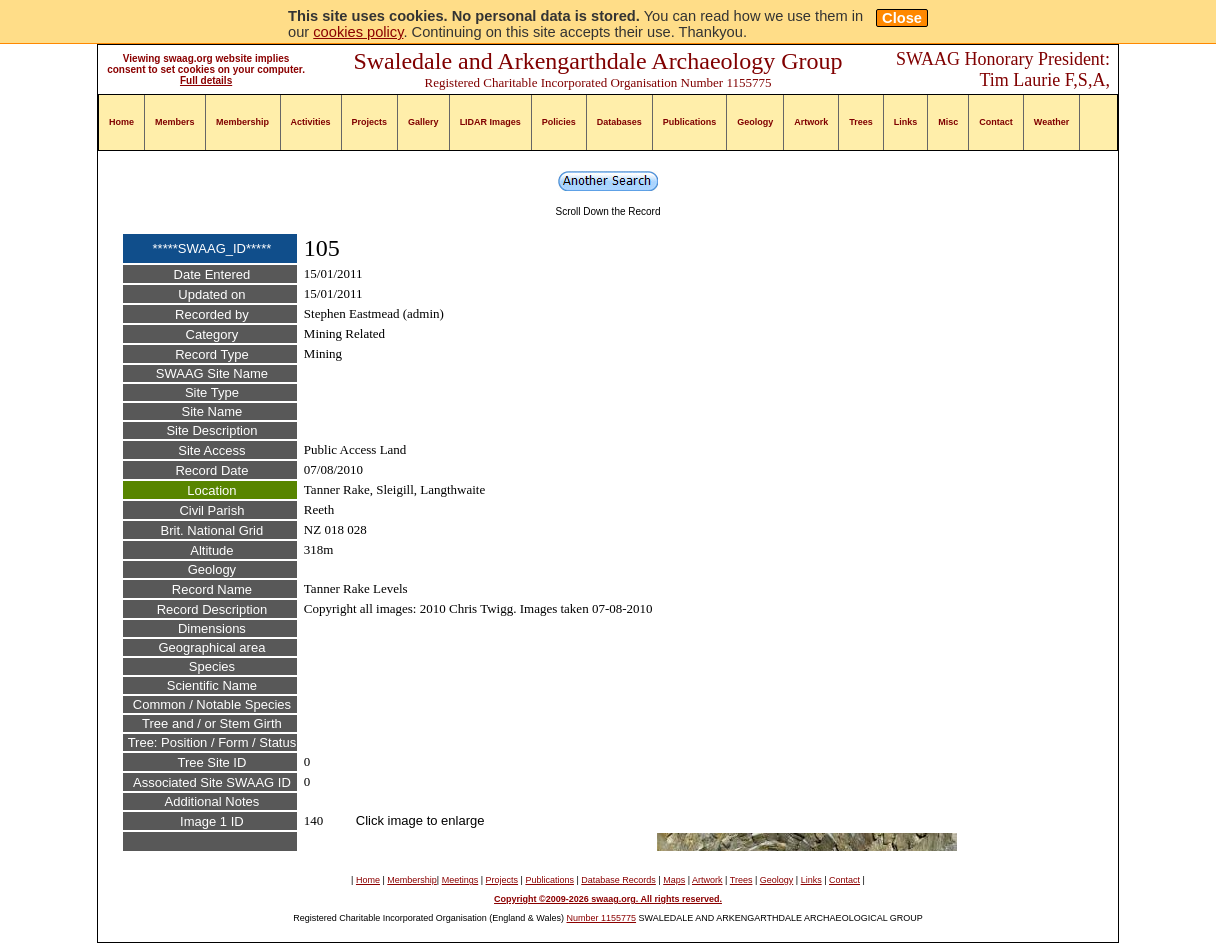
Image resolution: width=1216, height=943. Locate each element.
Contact (996, 122)
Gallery (423, 122)
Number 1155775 (602, 918)
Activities (311, 122)
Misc (948, 122)
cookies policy (358, 32)
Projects (370, 122)
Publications (690, 122)
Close (902, 18)
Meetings (460, 880)
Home (121, 122)
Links (906, 122)
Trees (861, 122)
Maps (674, 880)
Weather (1051, 122)
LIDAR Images (490, 122)
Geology (755, 122)
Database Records (618, 880)
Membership (242, 122)
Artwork (811, 122)
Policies (559, 122)
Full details (206, 80)
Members (175, 122)
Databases (619, 122)
